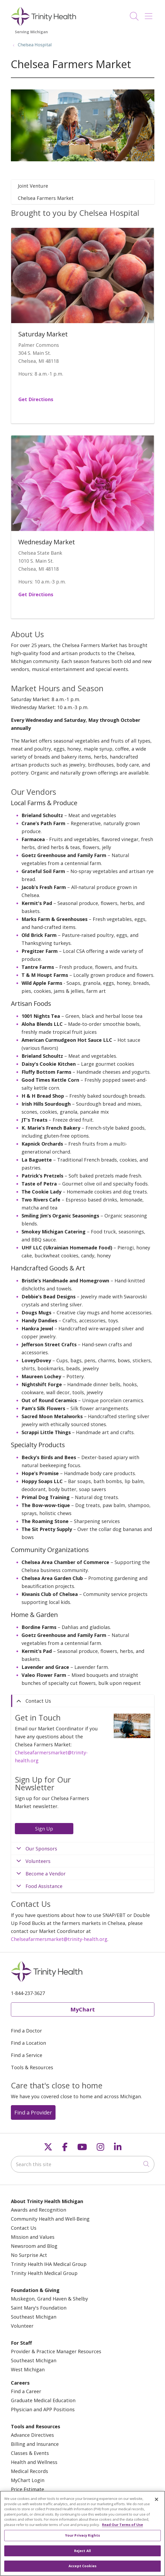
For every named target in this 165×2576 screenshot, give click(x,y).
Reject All (82, 2551)
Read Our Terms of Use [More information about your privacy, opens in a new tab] (122, 2524)
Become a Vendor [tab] (46, 1873)
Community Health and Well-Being (50, 2219)
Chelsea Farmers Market (46, 198)
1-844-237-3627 (28, 1993)
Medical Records (29, 2471)
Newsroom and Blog (34, 2246)
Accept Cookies (82, 2566)
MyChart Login (27, 2480)
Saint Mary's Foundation (38, 2308)
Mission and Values (32, 2237)
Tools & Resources (32, 2067)
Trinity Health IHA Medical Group (49, 2264)
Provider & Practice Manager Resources (56, 2351)
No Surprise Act (29, 2255)
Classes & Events (30, 2453)
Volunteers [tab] (38, 1861)
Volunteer (22, 2326)
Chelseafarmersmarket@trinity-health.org (59, 1939)
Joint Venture (33, 186)
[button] (149, 14)
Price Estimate (27, 2489)
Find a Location (28, 2043)
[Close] (156, 2500)
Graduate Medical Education (43, 2400)
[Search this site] (82, 2164)
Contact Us (23, 2228)
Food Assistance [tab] (44, 1886)
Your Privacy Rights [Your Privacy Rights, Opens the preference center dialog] (82, 2535)
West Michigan (28, 2369)
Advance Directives (32, 2435)
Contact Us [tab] (38, 1701)
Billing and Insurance (35, 2444)
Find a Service (26, 2055)
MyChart (82, 2009)
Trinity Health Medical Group (44, 2273)
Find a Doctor (26, 2030)
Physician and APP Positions (43, 2409)
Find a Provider (33, 2112)
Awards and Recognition (38, 2210)
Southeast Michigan (33, 2317)
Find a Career (26, 2391)
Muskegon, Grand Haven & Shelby (49, 2298)
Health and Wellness (34, 2462)
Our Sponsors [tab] (41, 1848)
